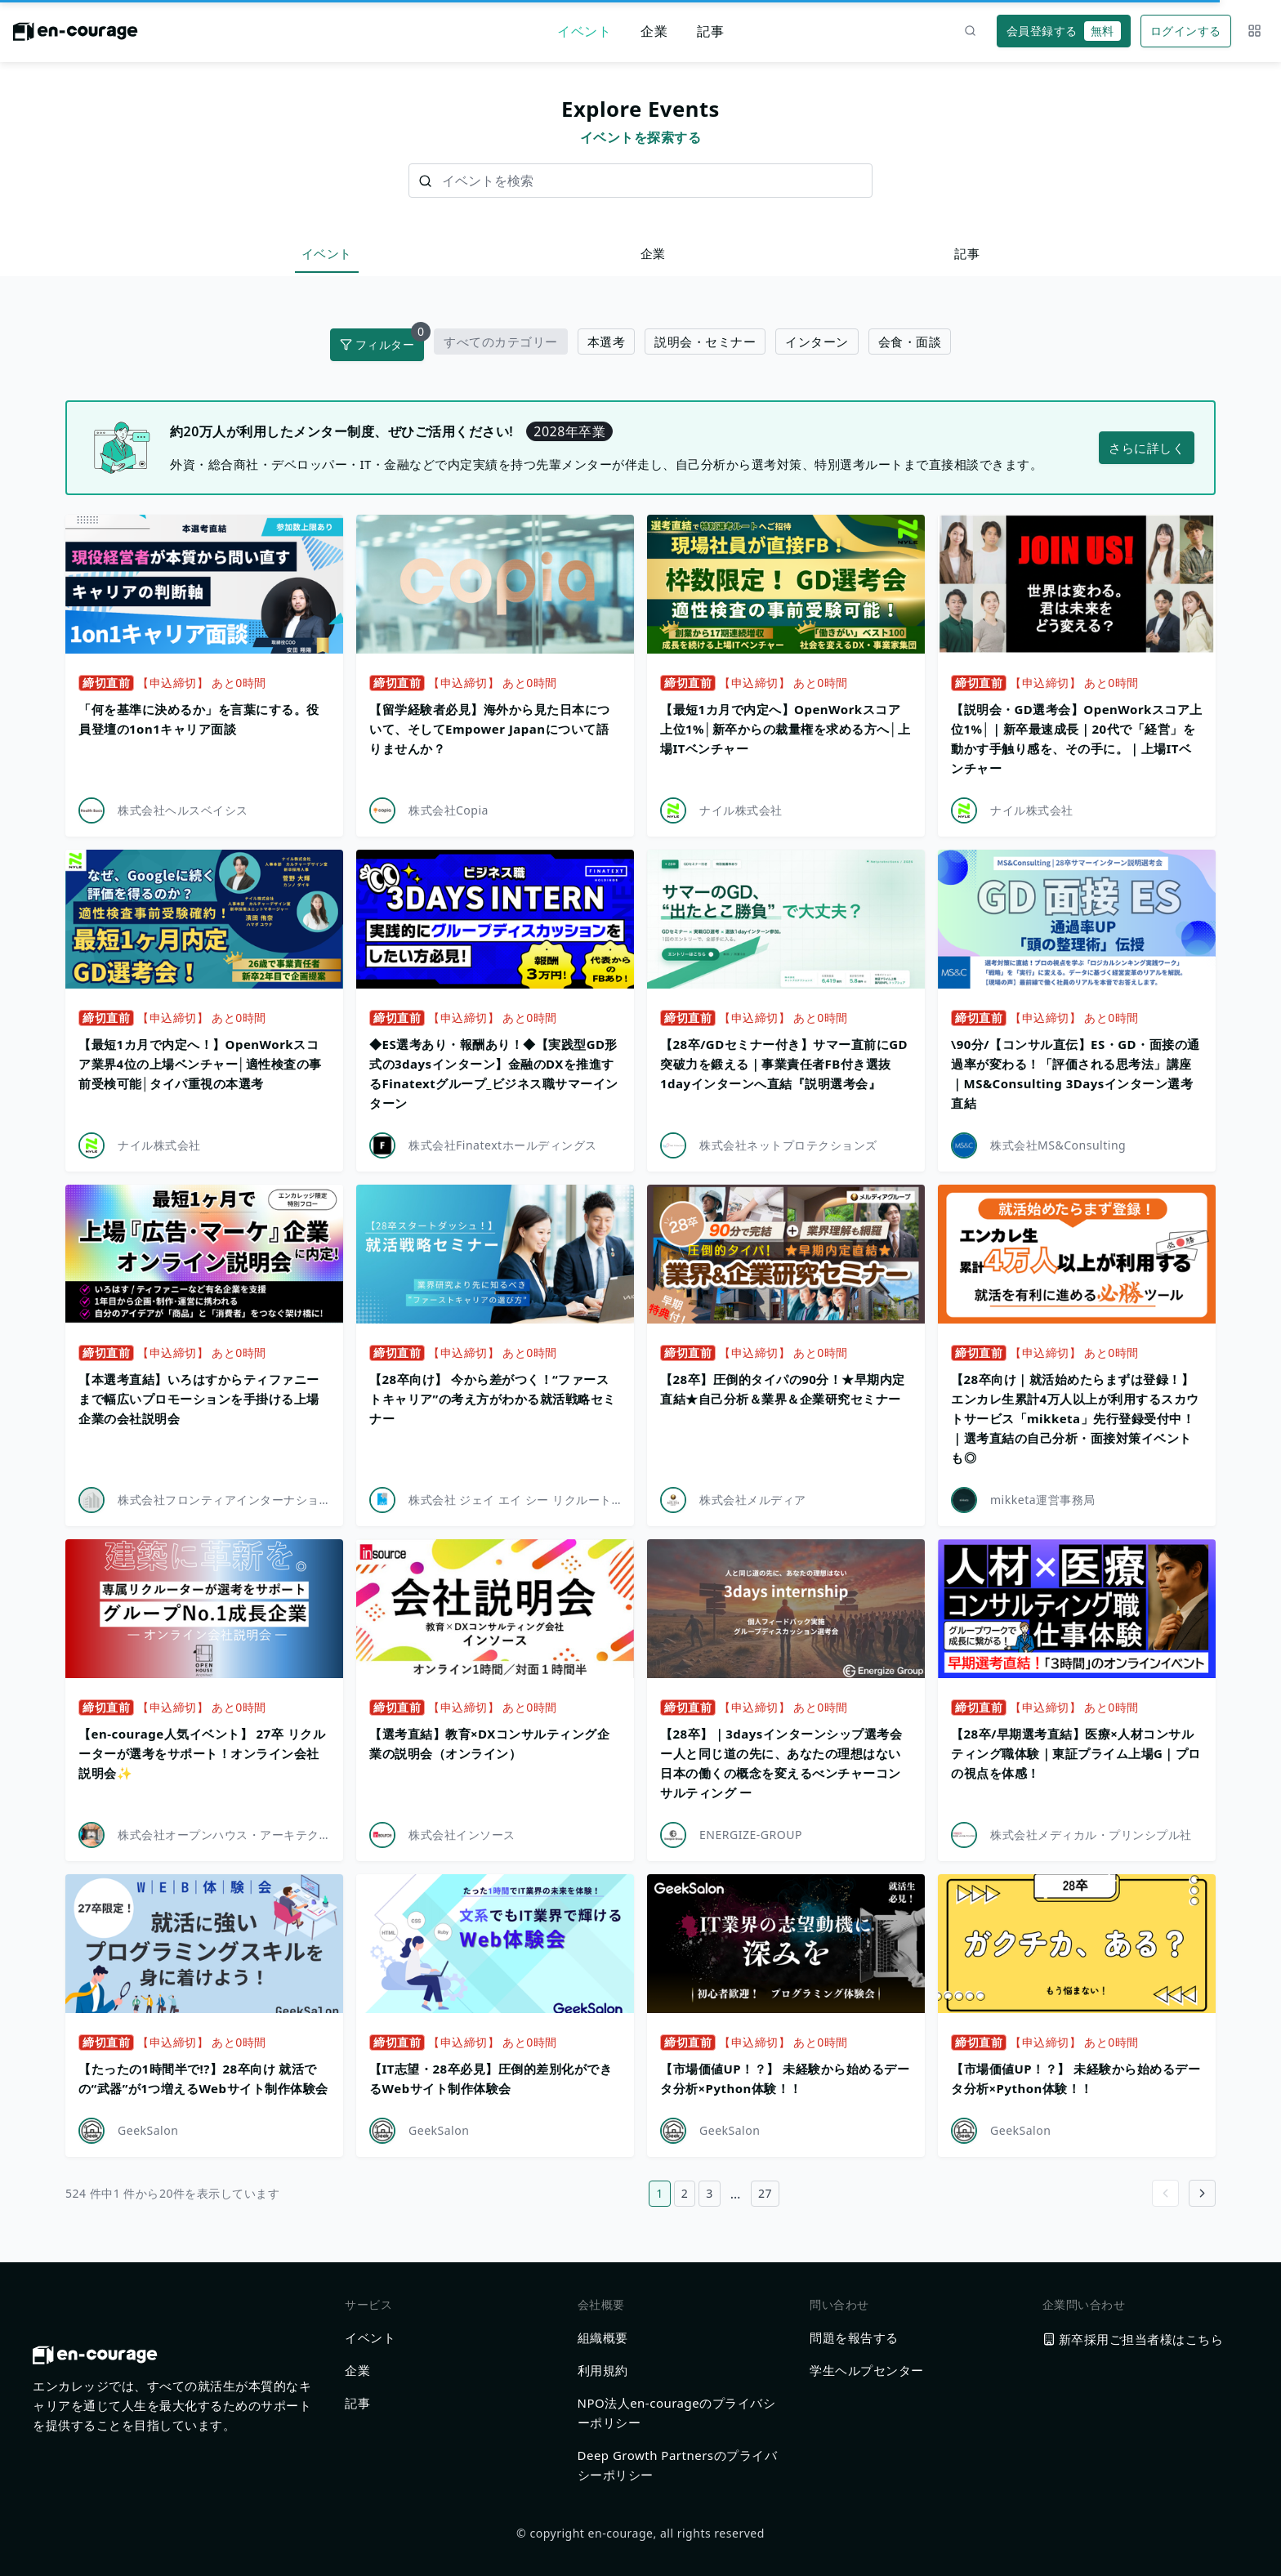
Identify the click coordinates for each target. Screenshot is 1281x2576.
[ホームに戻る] (75, 36)
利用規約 (603, 2370)
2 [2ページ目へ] (685, 2193)
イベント (584, 31)
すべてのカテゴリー (501, 341)
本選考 (606, 341)
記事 (710, 31)
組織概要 (603, 2337)
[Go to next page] (1202, 2193)
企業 (653, 31)
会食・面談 (910, 341)
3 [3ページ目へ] (709, 2193)
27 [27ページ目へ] (765, 2193)
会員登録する (1063, 31)
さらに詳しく (1147, 448)
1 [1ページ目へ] (659, 2193)
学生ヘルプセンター (867, 2370)
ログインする (1185, 30)
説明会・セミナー (705, 341)
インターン (817, 341)
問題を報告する (854, 2337)
